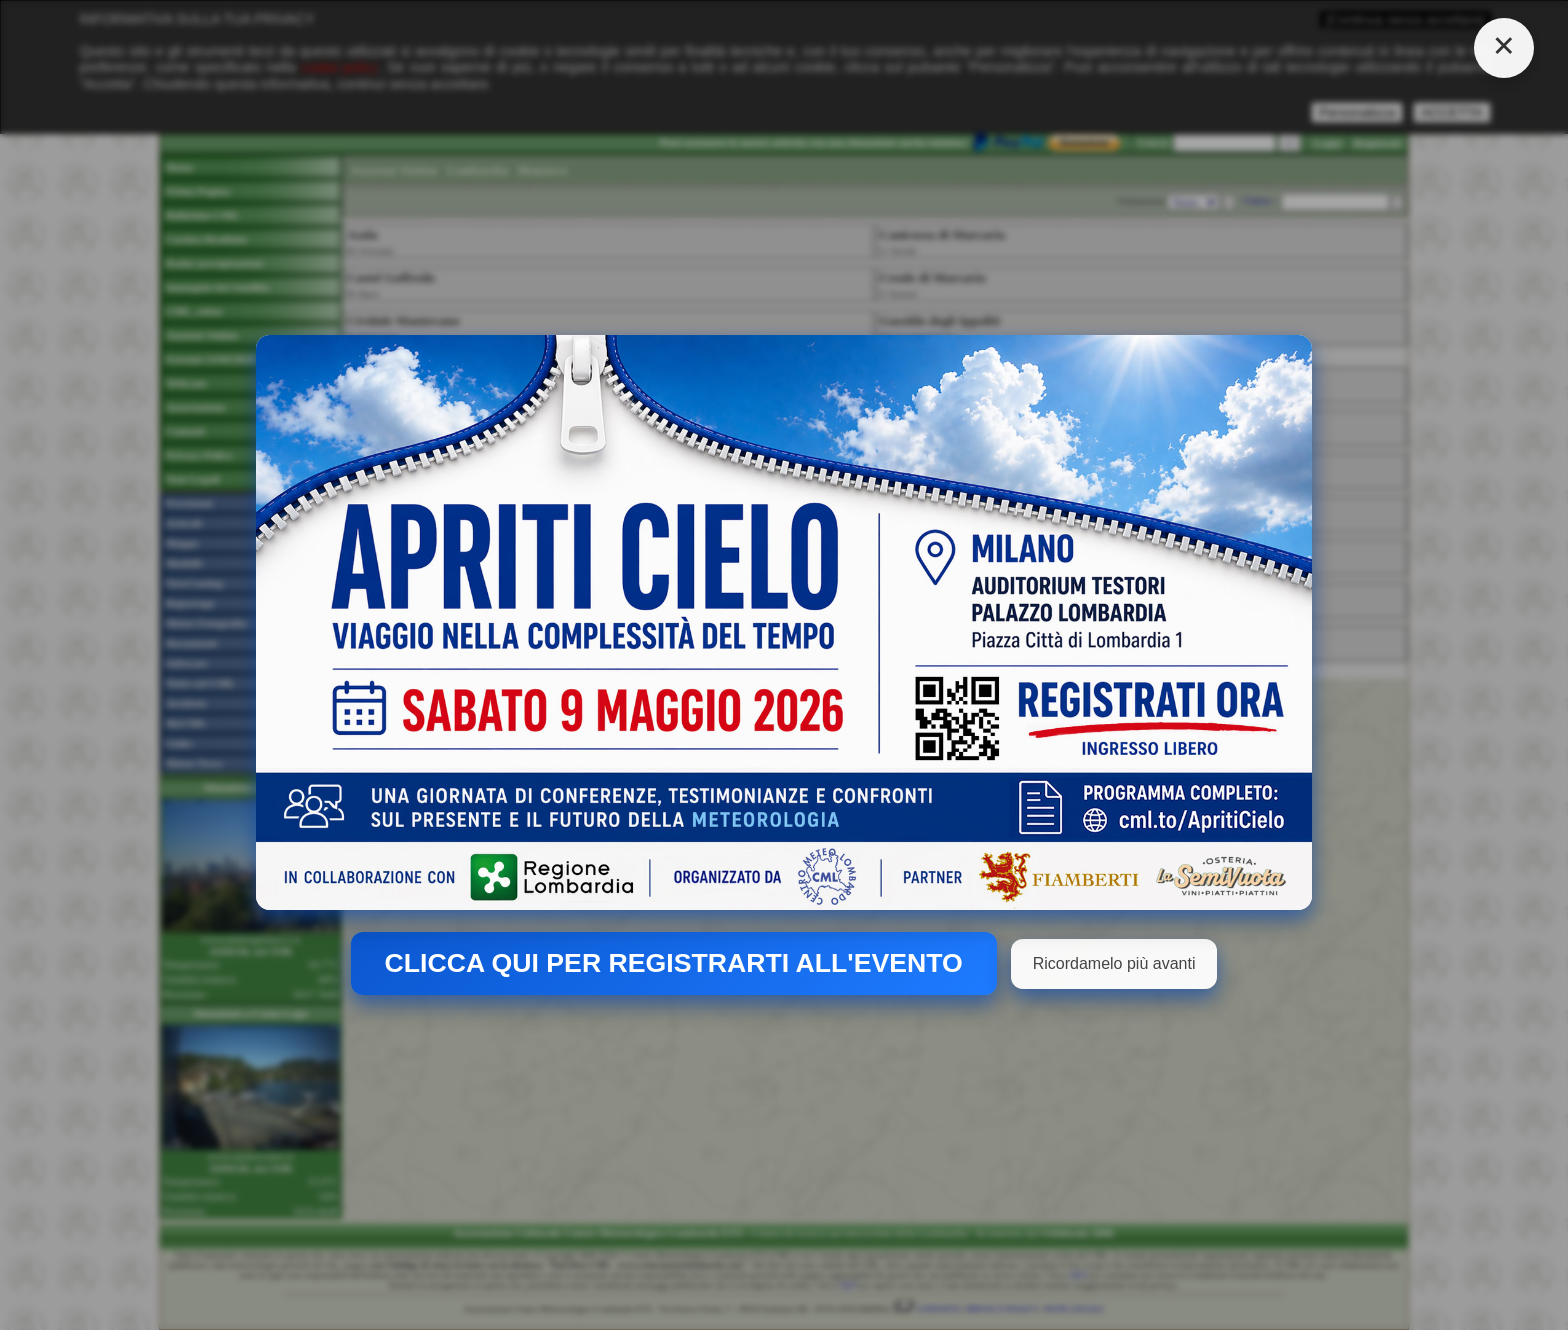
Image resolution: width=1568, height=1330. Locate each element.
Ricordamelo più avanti (1114, 963)
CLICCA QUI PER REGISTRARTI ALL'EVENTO (674, 963)
